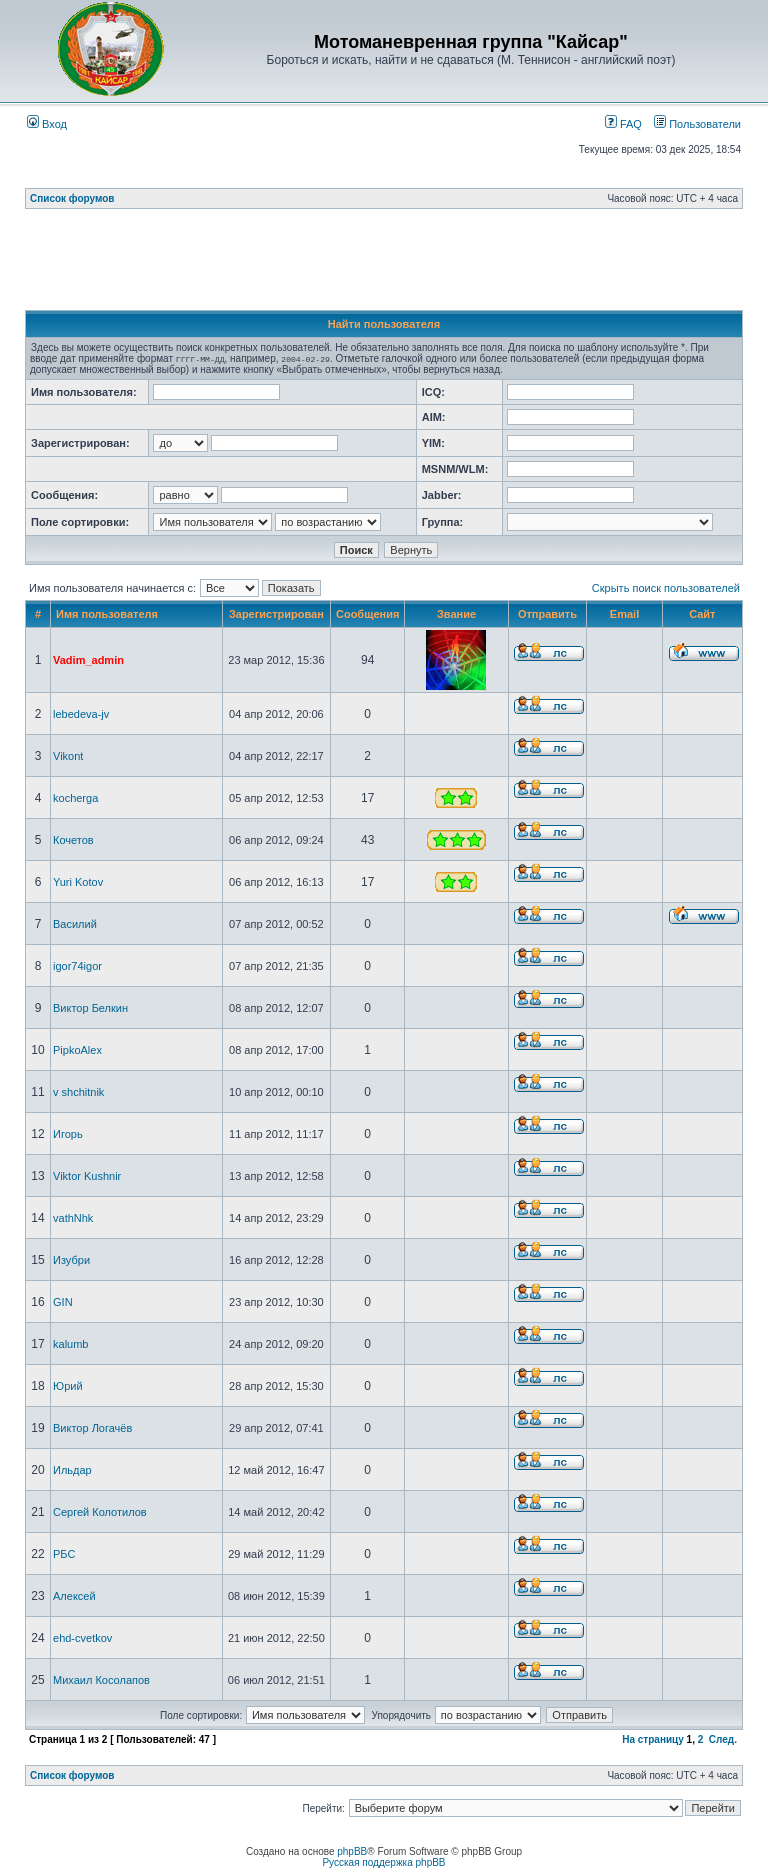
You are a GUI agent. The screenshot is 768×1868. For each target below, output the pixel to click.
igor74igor (77, 966)
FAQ (623, 124)
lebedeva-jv (81, 714)
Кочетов (73, 840)
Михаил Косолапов (101, 1680)
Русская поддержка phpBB (383, 1862)
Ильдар (72, 1470)
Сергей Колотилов (100, 1512)
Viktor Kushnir (87, 1176)
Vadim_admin (88, 660)
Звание (456, 614)
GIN (63, 1302)
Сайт (702, 614)
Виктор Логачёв (92, 1428)
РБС (64, 1554)
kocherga (75, 798)
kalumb (70, 1344)
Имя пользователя (107, 614)
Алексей (74, 1596)
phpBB (352, 1851)
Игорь (68, 1134)
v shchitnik (78, 1092)
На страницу (653, 1739)
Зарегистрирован (276, 614)
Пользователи (697, 124)
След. (723, 1739)
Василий (75, 924)
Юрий (68, 1386)
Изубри (71, 1260)
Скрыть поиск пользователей (666, 588)
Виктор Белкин (90, 1008)
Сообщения (367, 614)
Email (624, 614)
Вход (47, 124)
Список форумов (72, 198)
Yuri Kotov (78, 882)
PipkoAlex (77, 1050)
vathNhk (73, 1218)
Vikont (68, 756)
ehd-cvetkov (82, 1638)
